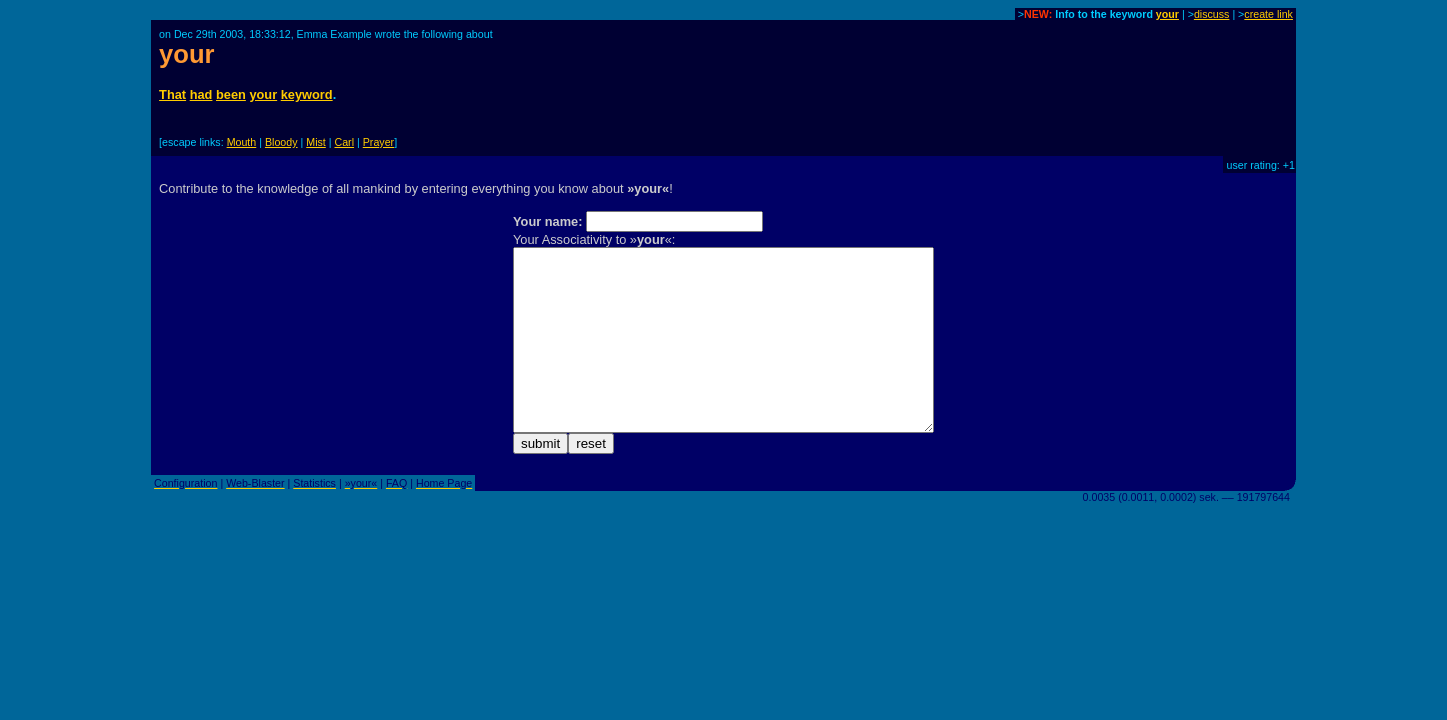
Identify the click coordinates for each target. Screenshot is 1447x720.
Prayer (378, 142)
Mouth (242, 142)
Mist (316, 142)
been (231, 94)
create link (1268, 14)
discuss (1212, 14)
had (201, 94)
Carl (345, 142)
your (1167, 14)
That (172, 94)
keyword (307, 94)
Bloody (281, 142)
